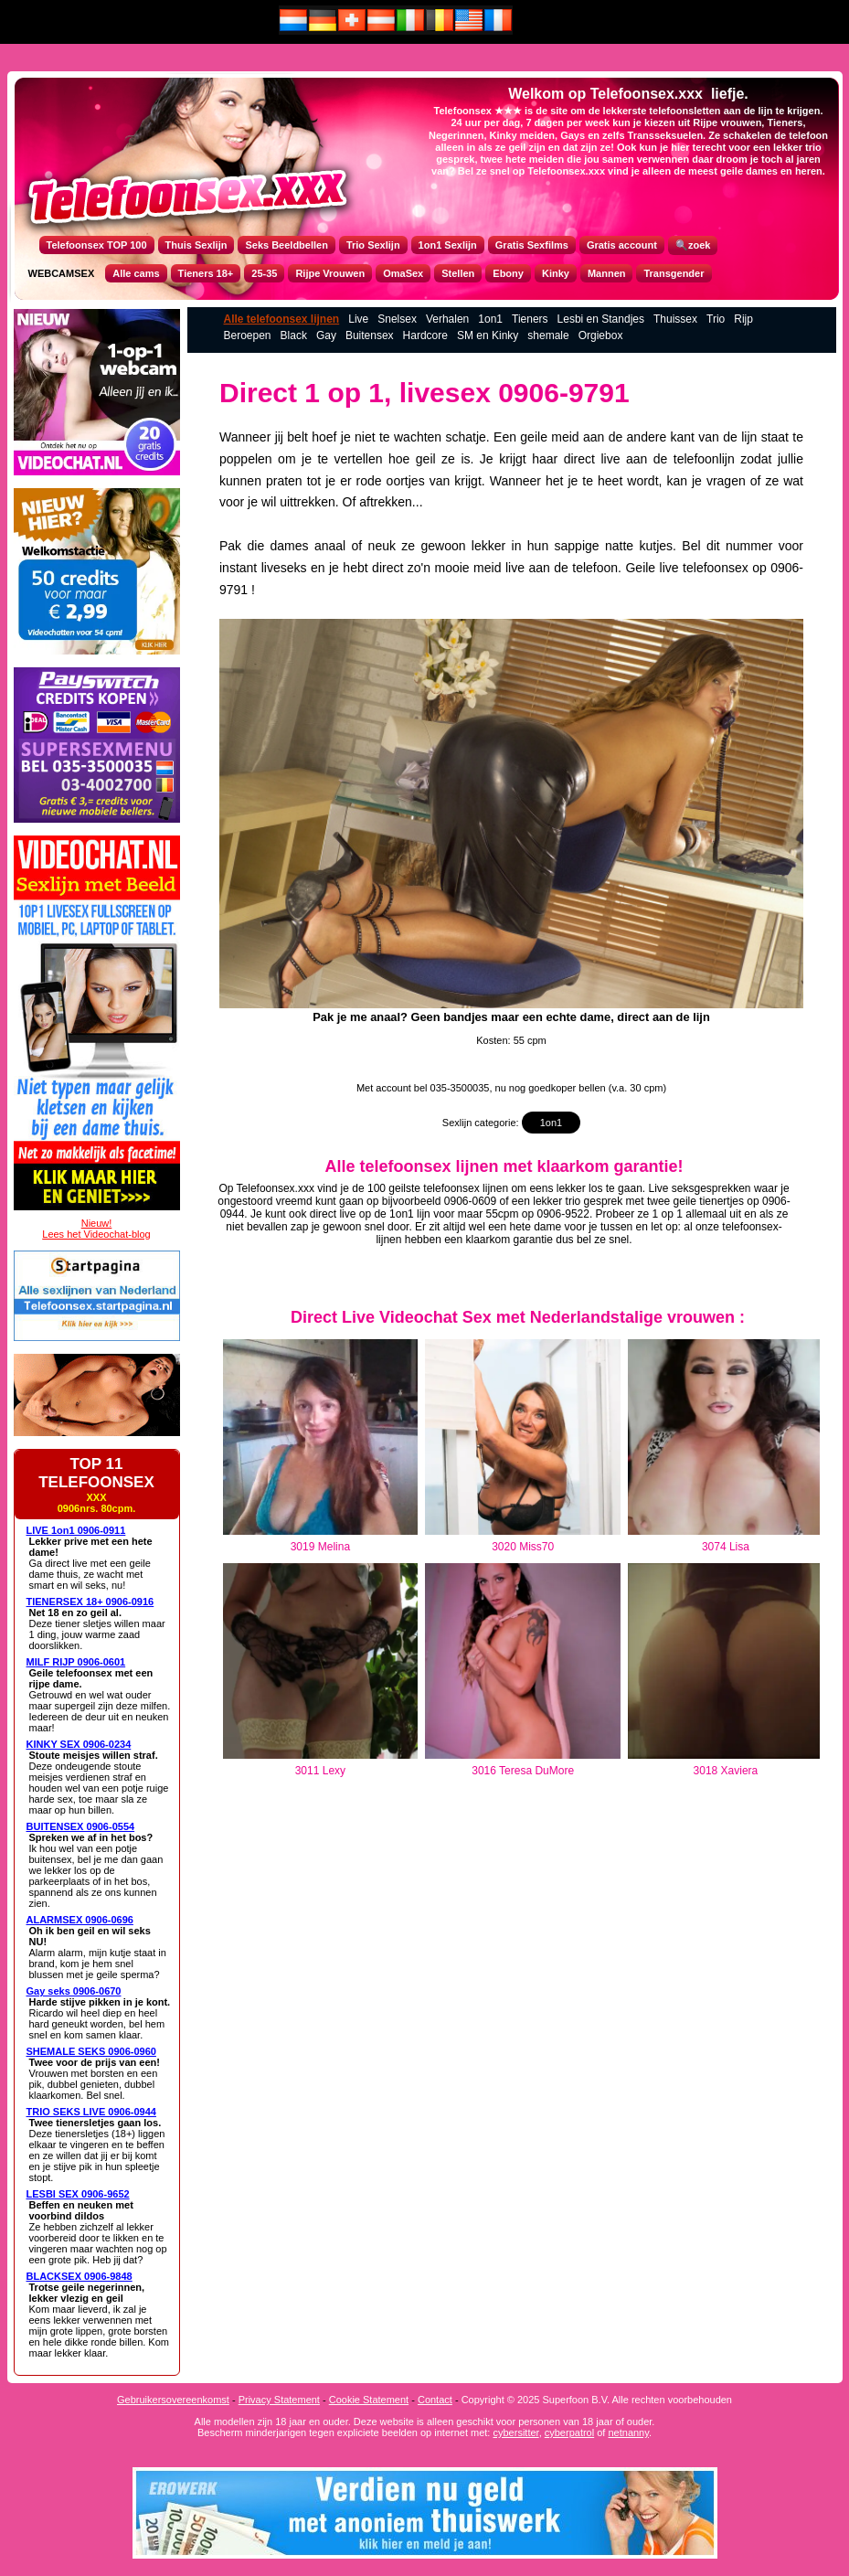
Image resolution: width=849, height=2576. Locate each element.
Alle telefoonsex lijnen (282, 319)
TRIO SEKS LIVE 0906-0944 (91, 2111)
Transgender (673, 273)
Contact (435, 2399)
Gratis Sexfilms (531, 245)
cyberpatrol (569, 2432)
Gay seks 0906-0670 (74, 1990)
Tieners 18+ (206, 273)
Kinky (555, 273)
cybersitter (515, 2432)
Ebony (508, 273)
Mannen (607, 273)
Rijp (743, 319)
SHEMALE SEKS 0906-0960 (91, 2051)
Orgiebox (600, 335)
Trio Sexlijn (373, 245)
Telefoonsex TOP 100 (97, 245)
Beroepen (247, 335)
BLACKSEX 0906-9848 (80, 2276)
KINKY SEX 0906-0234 (79, 1744)
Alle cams (135, 273)
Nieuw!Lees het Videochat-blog (96, 1229)
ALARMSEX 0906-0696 (80, 1919)
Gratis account (622, 245)
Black (294, 335)
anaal (329, 545)
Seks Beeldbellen (286, 245)
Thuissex (675, 319)
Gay (326, 335)
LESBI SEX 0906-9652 (78, 2193)
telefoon (595, 567)
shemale (547, 335)
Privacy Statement (279, 2399)
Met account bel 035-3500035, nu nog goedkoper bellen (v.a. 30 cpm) (511, 1087)
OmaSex (403, 273)
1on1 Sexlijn (448, 245)
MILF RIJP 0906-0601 (76, 1661)
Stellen (457, 273)
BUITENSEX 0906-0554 (81, 1826)
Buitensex (369, 335)
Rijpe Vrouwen (330, 273)
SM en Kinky (487, 335)
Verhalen (447, 319)
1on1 (490, 319)
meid (564, 437)
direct (579, 459)
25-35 (264, 273)
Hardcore (425, 335)
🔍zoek (692, 245)
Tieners (530, 319)
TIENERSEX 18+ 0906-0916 (90, 1601)
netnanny (628, 2432)
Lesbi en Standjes (600, 319)
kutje (652, 545)
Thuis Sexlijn (196, 245)
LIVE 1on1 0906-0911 (76, 1530)
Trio (715, 319)
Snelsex (397, 319)
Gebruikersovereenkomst (173, 2399)
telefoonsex (715, 567)
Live (358, 319)
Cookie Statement (369, 2399)
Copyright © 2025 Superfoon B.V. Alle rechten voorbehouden (597, 2399)
